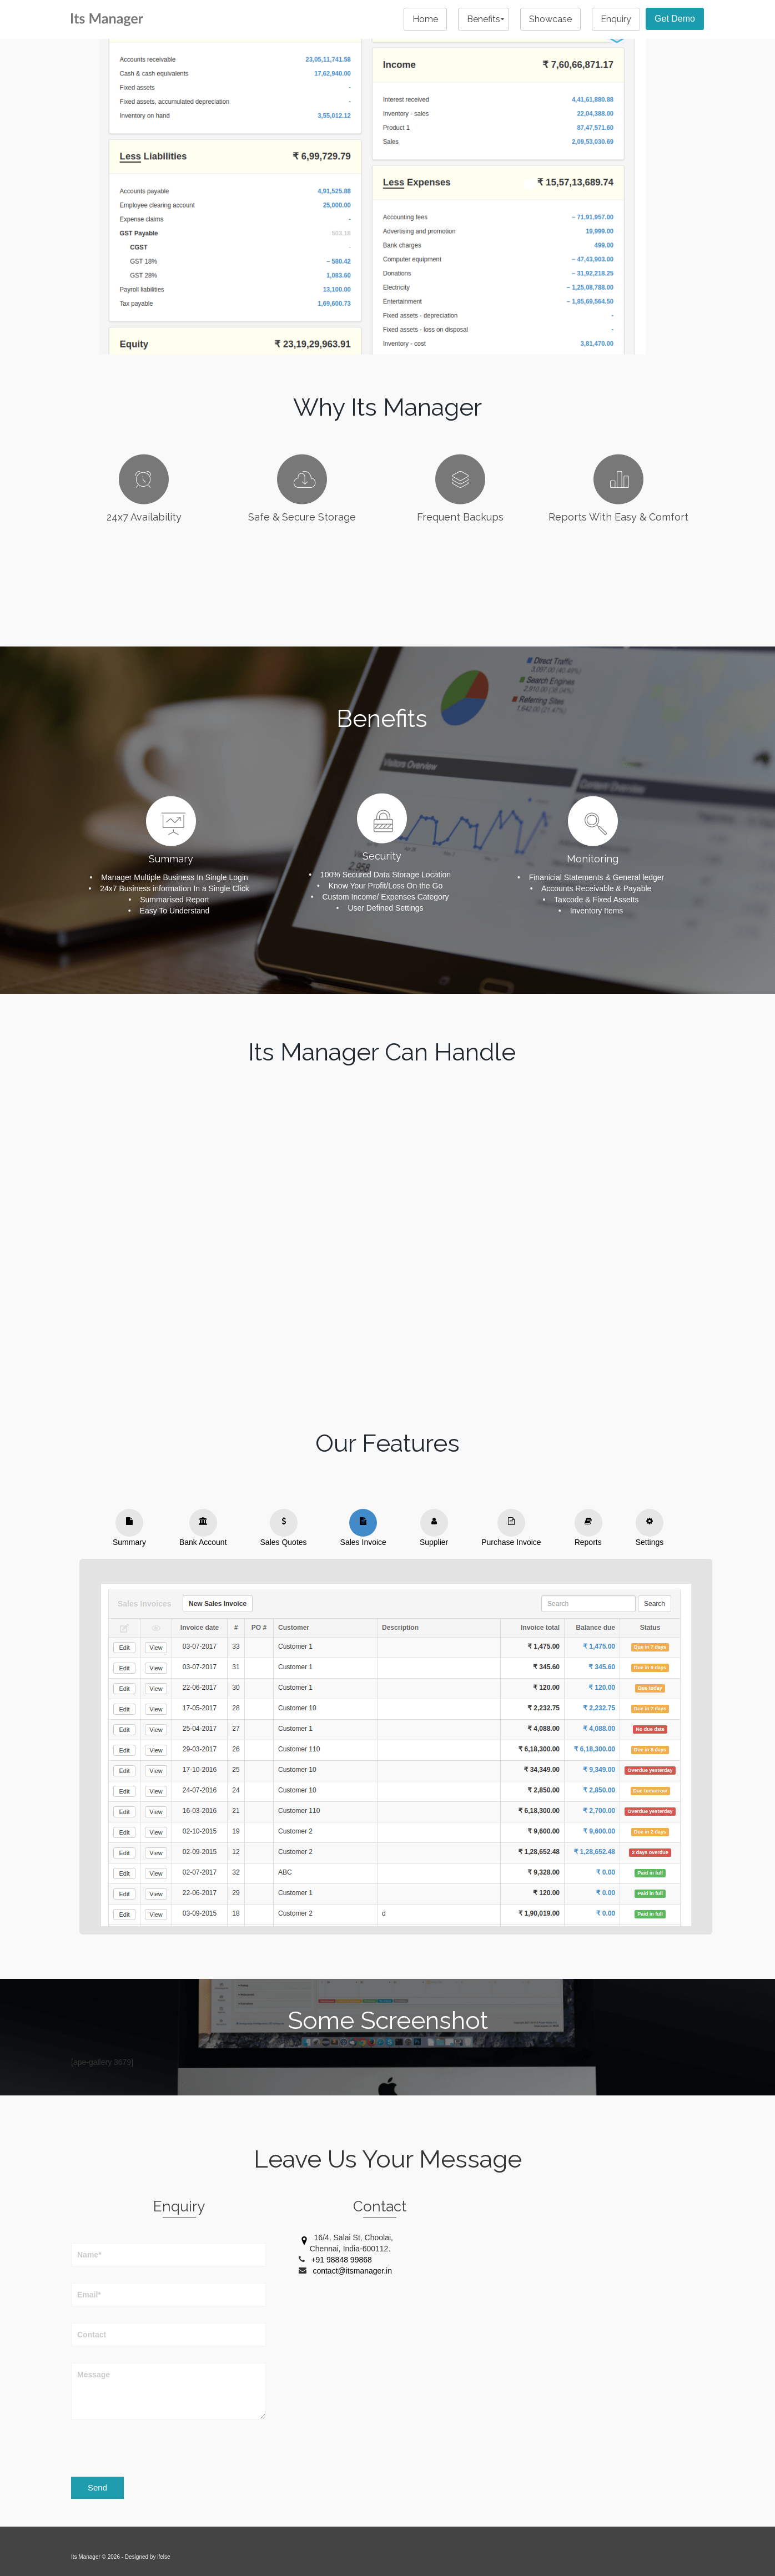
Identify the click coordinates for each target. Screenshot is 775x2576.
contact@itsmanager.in (352, 2270)
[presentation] (155, 2449)
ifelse (163, 2557)
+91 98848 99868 (341, 2259)
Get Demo (675, 18)
